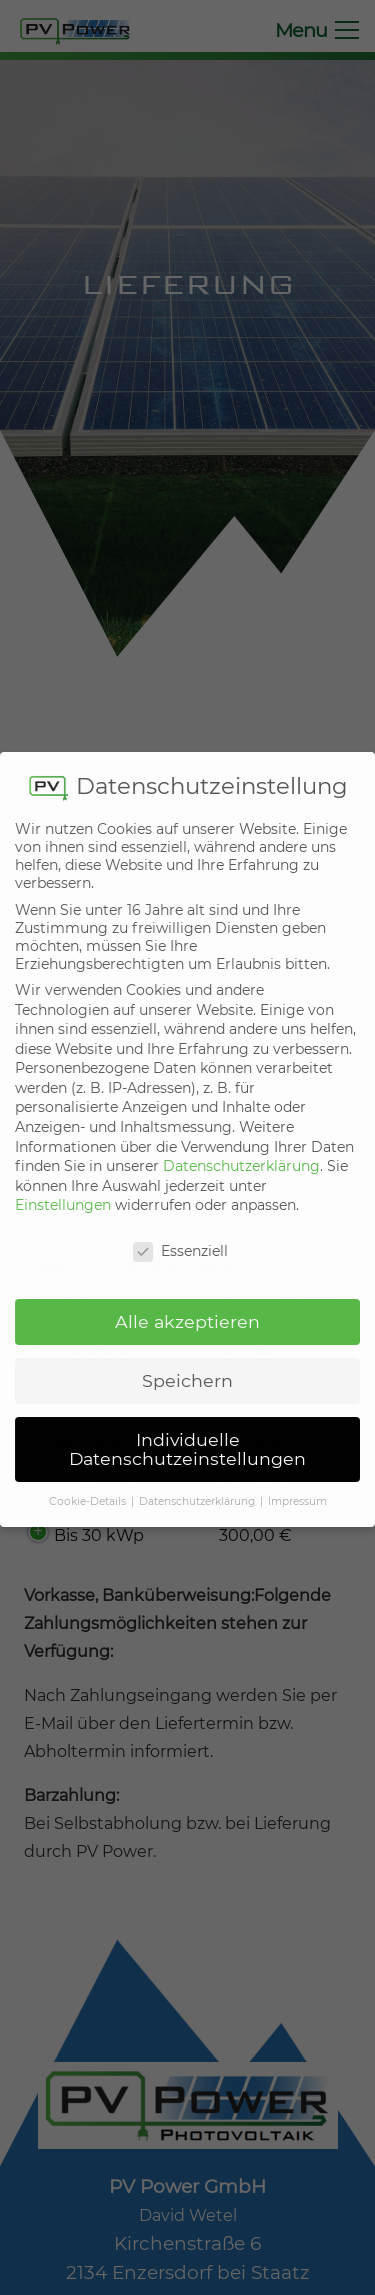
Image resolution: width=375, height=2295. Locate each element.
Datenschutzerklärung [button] (198, 1479)
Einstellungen (63, 1183)
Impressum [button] (297, 1479)
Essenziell (180, 1229)
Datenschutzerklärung (241, 1144)
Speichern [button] (187, 1357)
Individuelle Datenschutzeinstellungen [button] (187, 1426)
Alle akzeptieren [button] (187, 1298)
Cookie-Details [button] (89, 1479)
